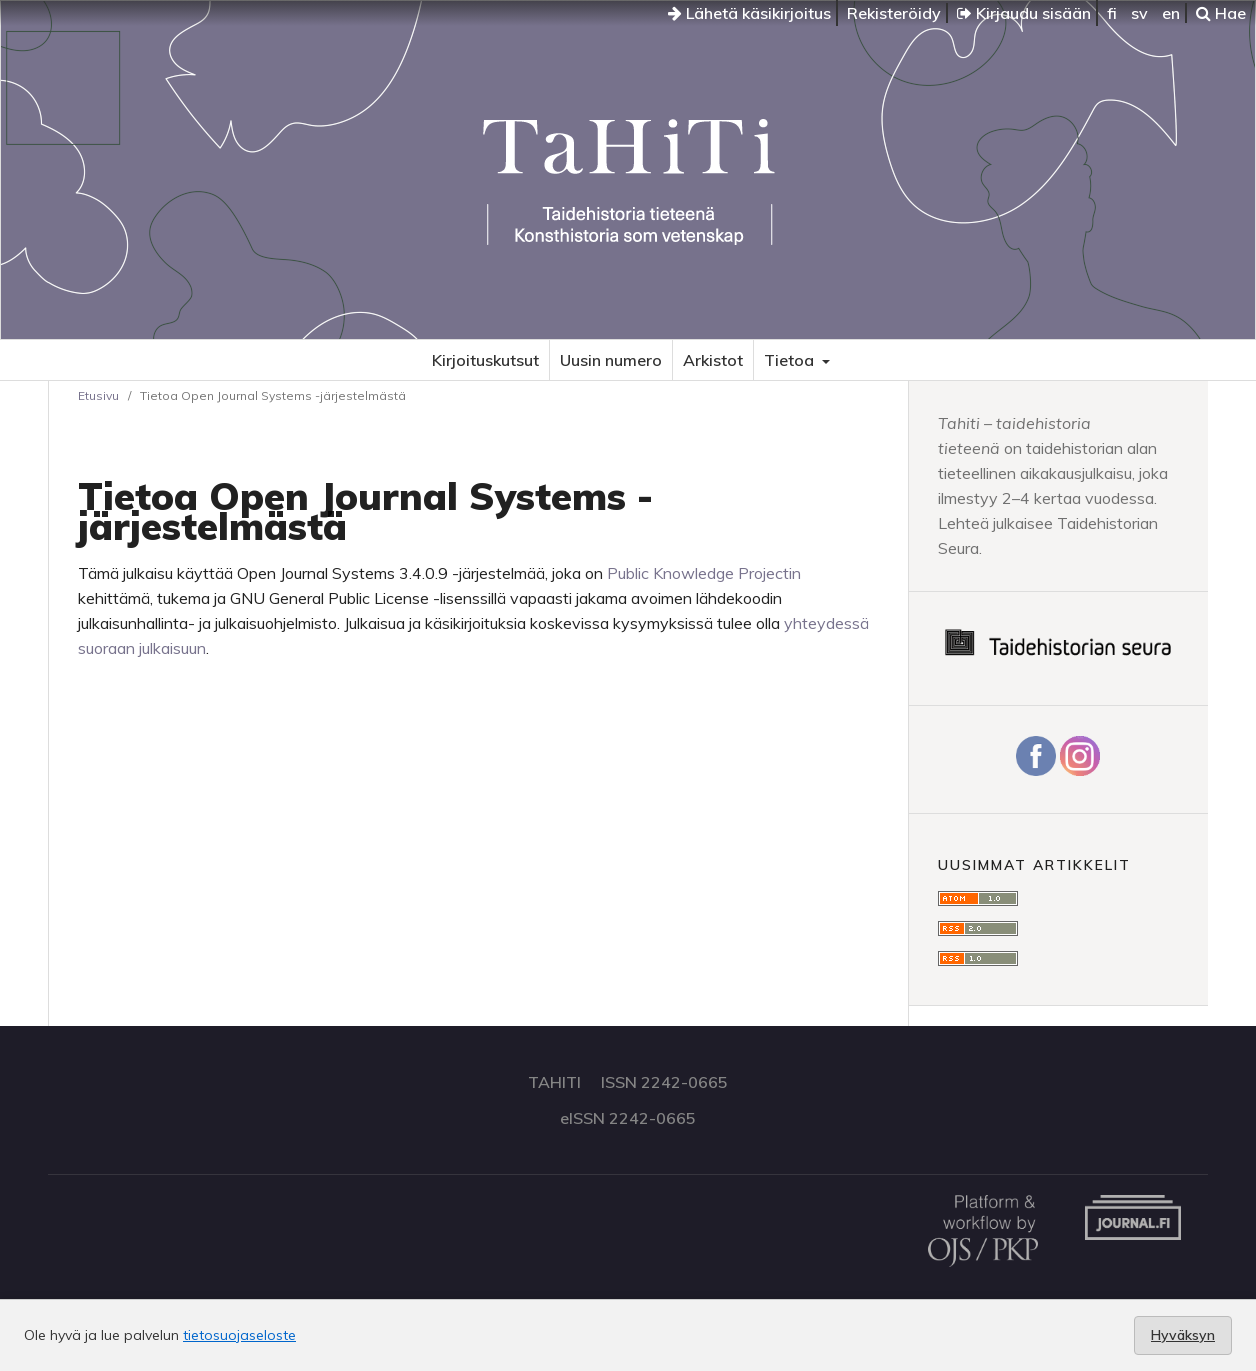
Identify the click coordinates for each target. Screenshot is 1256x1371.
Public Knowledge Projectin (704, 573)
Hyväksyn (1183, 1335)
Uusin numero (611, 360)
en (1171, 13)
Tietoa (791, 360)
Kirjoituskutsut (485, 360)
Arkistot (713, 360)
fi (1112, 13)
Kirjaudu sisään (1024, 13)
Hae (1221, 13)
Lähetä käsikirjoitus (749, 13)
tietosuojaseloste (239, 1335)
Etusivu (98, 395)
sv (1139, 13)
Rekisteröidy (894, 13)
